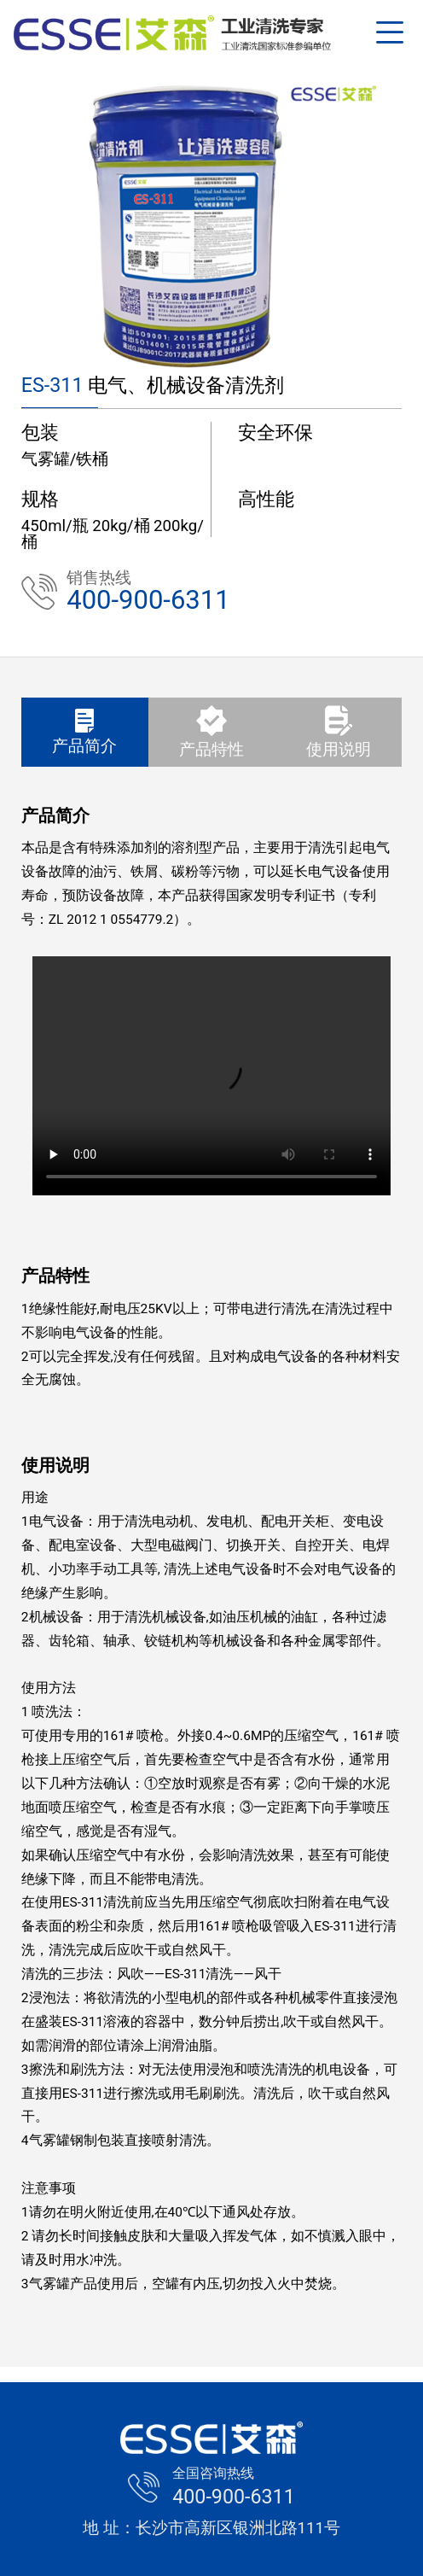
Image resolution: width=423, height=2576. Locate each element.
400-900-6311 (148, 599)
